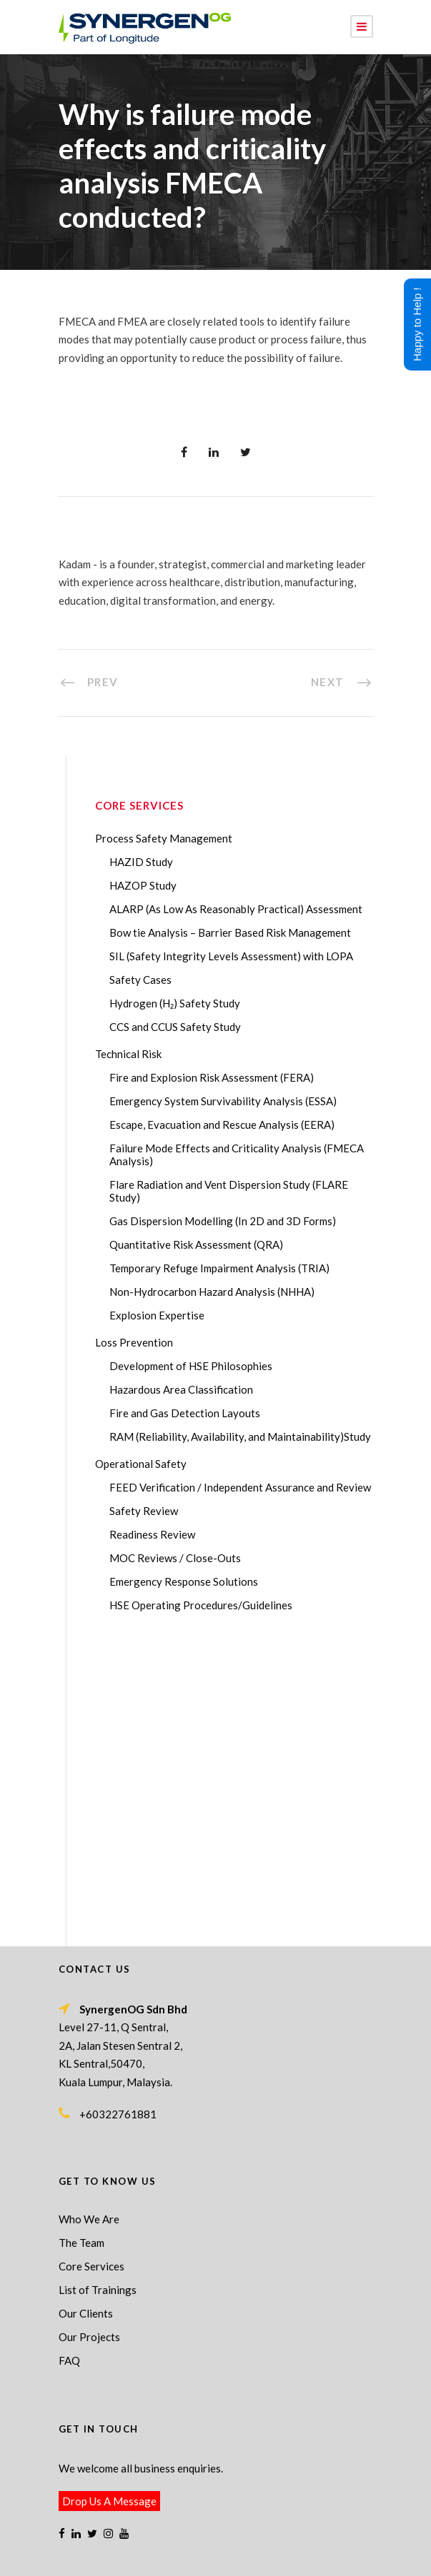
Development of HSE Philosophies (190, 1365)
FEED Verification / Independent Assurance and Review (240, 1487)
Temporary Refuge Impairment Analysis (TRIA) (219, 1268)
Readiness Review (152, 1534)
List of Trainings (98, 1994)
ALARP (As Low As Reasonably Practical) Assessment (235, 908)
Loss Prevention (134, 1342)
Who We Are (89, 1923)
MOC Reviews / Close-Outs (175, 1557)
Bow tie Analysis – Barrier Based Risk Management (230, 932)
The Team (81, 1947)
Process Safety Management (163, 838)
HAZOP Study (143, 885)
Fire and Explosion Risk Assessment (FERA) (211, 1077)
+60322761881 (118, 1818)
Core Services (91, 1970)
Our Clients (86, 2017)
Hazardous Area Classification (181, 1389)
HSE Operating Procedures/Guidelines (200, 1605)
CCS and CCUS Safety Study (175, 1026)
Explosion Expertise (156, 1315)
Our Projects (89, 2041)
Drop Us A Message (109, 2205)
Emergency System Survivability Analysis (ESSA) (223, 1101)
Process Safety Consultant (243, 2543)
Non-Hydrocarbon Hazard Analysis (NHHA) (211, 1291)
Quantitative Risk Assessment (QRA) (196, 1244)
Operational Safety (141, 1463)
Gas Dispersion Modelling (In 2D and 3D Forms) (222, 1220)
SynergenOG (208, 2528)
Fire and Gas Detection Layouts (184, 1413)
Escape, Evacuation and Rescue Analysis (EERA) (222, 1124)
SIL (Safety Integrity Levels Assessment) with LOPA (231, 956)
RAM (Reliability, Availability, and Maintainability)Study (240, 1436)
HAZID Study (141, 861)
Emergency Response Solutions (183, 1581)
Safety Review (143, 1510)
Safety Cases (140, 979)
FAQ (69, 2064)
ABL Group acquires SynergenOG (138, 2478)
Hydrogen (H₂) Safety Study (174, 1003)
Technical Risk (128, 1053)
